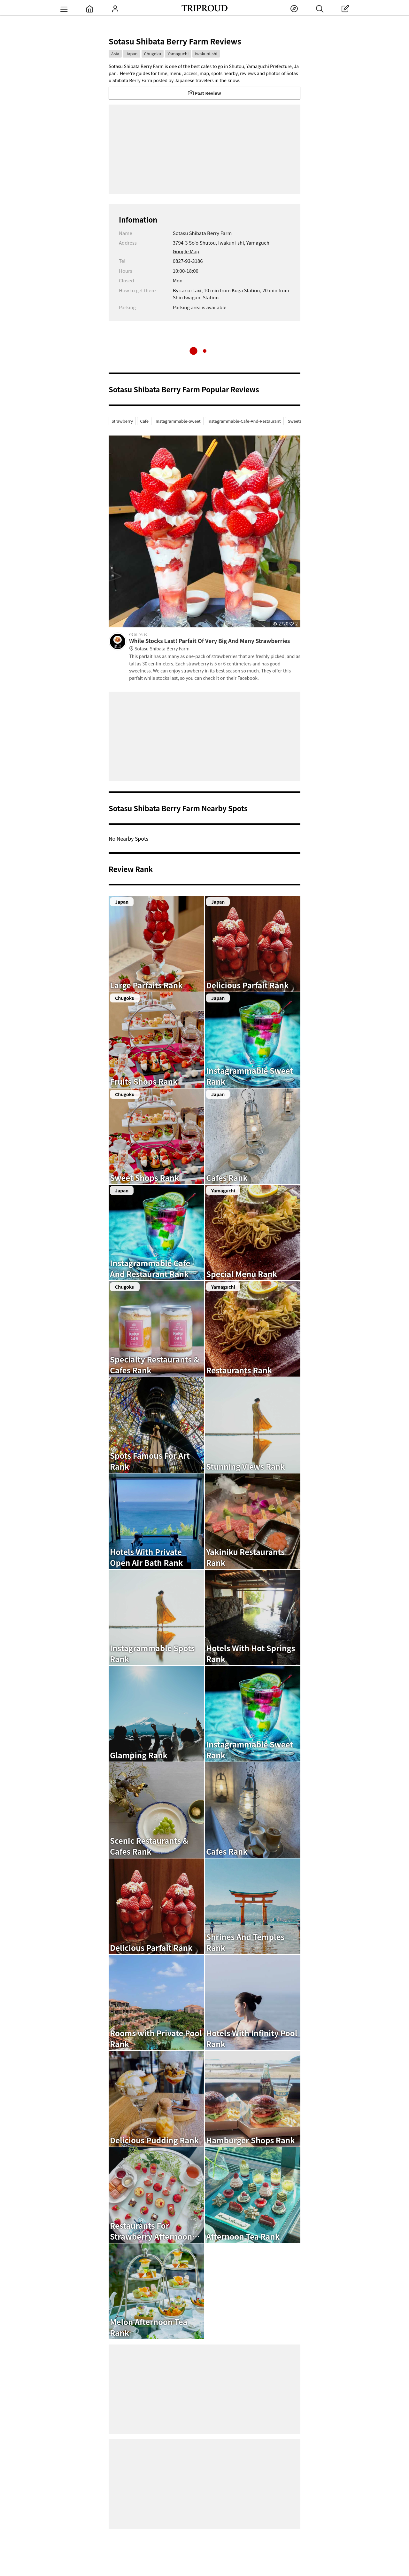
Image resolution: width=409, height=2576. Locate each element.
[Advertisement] (204, 149)
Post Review (204, 93)
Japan (131, 54)
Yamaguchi (178, 54)
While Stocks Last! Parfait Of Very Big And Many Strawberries (214, 644)
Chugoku (152, 54)
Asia (115, 54)
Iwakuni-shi (206, 54)
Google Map (186, 251)
